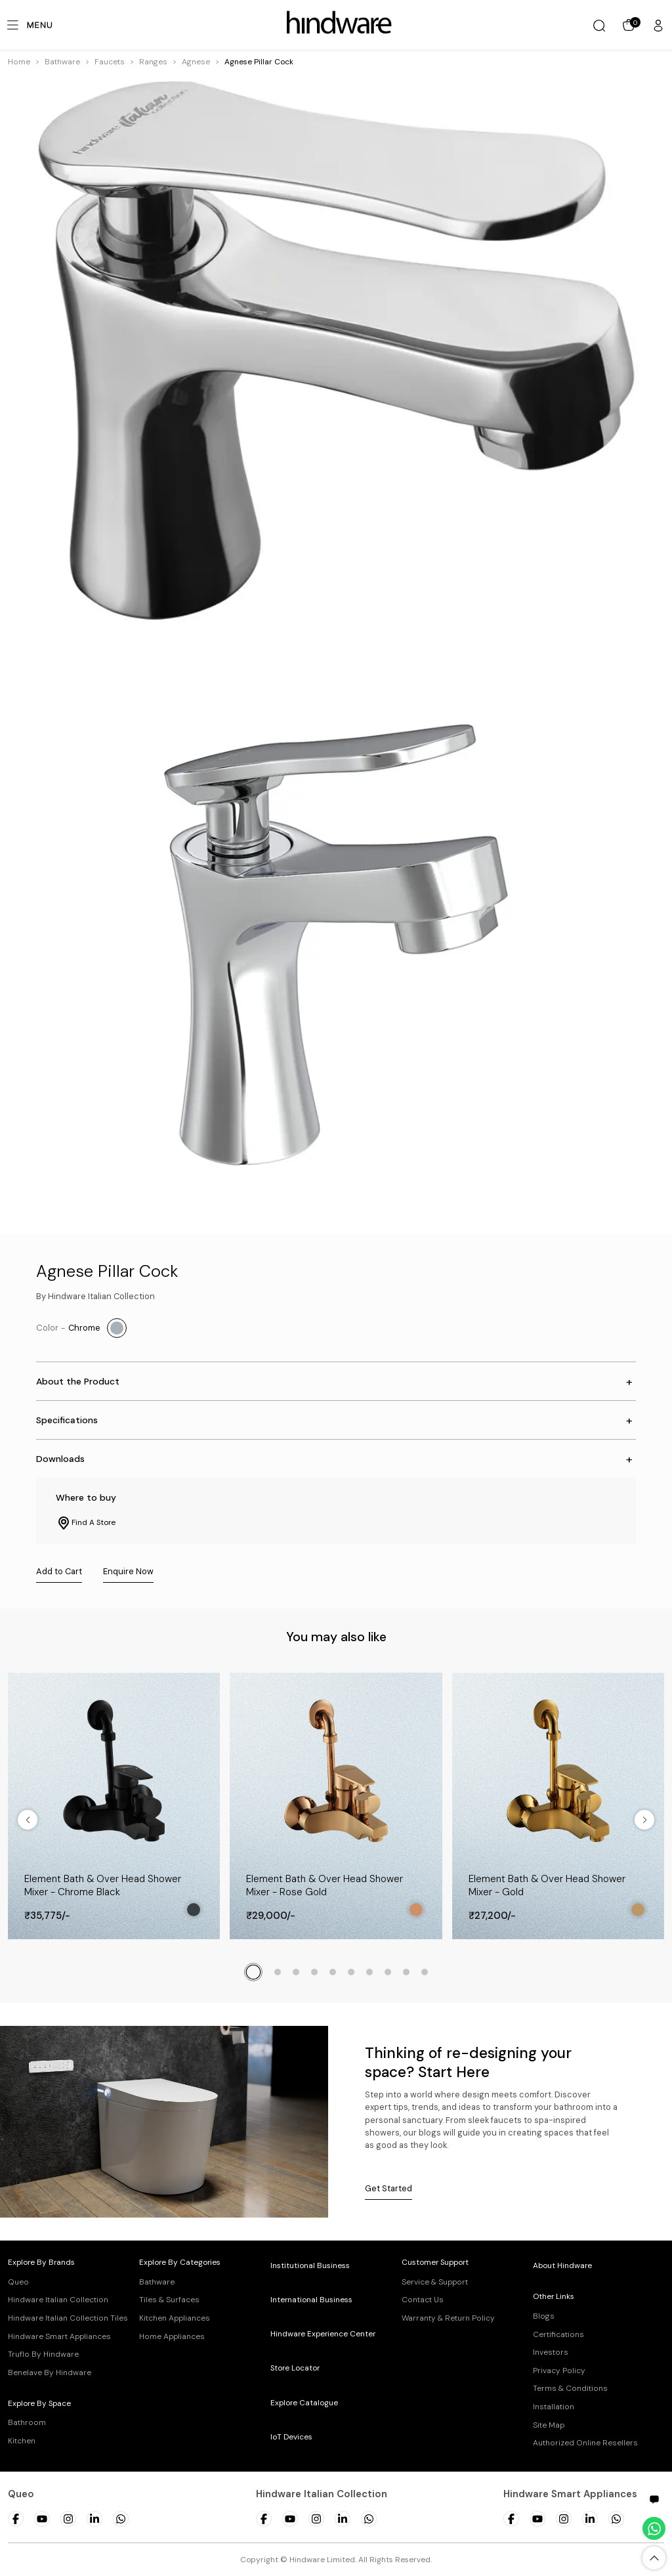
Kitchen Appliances (174, 2318)
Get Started (388, 2188)
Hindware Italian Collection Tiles (68, 2318)
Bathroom (27, 2422)
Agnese (196, 61)
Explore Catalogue (304, 2402)
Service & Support (435, 2282)
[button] (62, 62)
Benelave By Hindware (49, 2372)
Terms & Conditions (570, 2388)
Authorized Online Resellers (585, 2442)
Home (19, 61)
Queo (18, 2282)
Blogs (544, 2316)
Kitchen (21, 2441)
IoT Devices (291, 2437)
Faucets (109, 61)
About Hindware (562, 2265)
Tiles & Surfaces (169, 2299)
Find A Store (86, 1523)
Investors (550, 2352)
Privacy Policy (559, 2370)
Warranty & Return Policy (448, 2318)
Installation (553, 2406)
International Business (311, 2299)
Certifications (558, 2334)
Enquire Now (128, 1571)
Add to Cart (59, 1571)
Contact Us (423, 2299)
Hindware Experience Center (322, 2334)
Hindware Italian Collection (58, 2299)
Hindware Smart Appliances (59, 2336)
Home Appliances (172, 2336)
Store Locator (295, 2368)
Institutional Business (310, 2265)
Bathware (62, 61)
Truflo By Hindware (43, 2354)
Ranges (153, 61)
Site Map (548, 2425)
